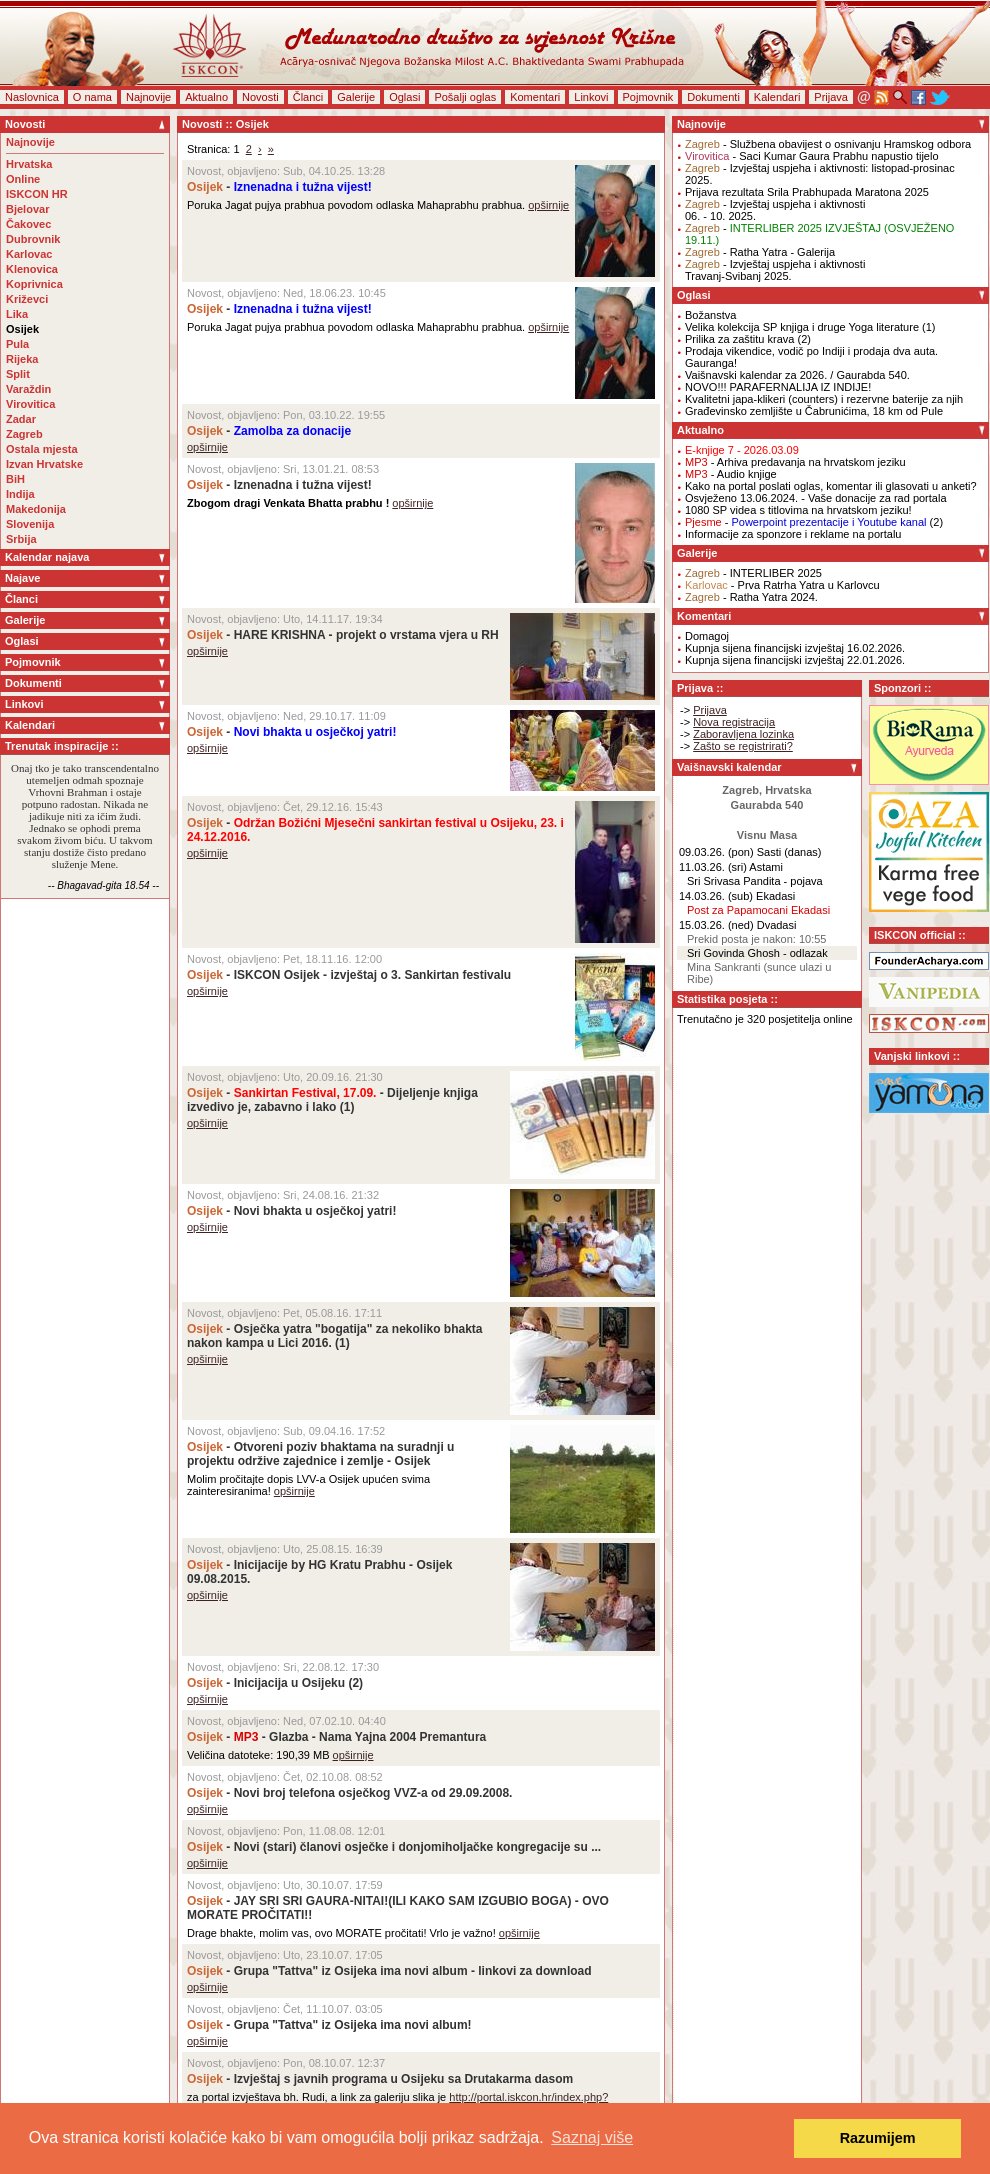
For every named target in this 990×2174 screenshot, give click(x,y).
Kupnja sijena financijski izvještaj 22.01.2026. (795, 660)
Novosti (260, 97)
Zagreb (24, 434)
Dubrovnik (33, 239)
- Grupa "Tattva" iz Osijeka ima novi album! (329, 2025)
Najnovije (148, 97)
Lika (17, 314)
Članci (308, 97)
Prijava (831, 97)
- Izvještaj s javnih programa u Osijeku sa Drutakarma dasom (380, 2079)
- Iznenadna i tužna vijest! (279, 485)
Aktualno (206, 97)
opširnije (548, 205)
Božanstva (710, 315)
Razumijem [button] (878, 2138)
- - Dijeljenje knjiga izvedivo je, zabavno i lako (332, 1100)
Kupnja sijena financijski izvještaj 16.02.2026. (795, 648)
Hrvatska (29, 164)
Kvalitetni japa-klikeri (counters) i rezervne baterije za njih (824, 399)
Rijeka (22, 359)
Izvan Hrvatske (44, 464)
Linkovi (591, 97)
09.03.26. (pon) (716, 852)
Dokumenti (713, 97)
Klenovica (32, 269)
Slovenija (30, 524)
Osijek (22, 329)
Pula (17, 344)
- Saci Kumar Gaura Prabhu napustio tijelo (812, 156)
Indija (20, 494)
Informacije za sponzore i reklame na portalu (793, 534)
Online (23, 179)
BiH (15, 479)
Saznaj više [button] (592, 2137)
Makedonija (36, 509)
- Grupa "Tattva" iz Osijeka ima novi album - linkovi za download (389, 1971)
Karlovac (29, 254)
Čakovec (28, 224)
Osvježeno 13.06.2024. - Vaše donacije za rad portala (816, 498)
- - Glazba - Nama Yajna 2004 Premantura (336, 1737)
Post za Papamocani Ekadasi (758, 910)
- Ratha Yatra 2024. (751, 597)
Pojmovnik (648, 97)
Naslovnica (32, 97)
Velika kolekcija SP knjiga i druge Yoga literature (802, 327)
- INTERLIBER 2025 (753, 573)
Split (18, 374)
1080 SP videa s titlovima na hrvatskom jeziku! (798, 510)
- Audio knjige (731, 474)
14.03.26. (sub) (716, 896)
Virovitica (30, 404)
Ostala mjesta (42, 449)
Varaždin (28, 389)
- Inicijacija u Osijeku (266, 1683)
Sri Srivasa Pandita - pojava (755, 881)
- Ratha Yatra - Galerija (760, 252)
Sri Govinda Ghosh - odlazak (757, 953)
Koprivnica (34, 284)
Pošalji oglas (465, 97)
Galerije (356, 97)
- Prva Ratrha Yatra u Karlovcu (782, 585)
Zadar (21, 419)
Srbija (21, 539)
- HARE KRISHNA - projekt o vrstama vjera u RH (343, 635)
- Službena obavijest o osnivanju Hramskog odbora (828, 144)
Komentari (535, 97)
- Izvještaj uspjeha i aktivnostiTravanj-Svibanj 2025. (775, 270)
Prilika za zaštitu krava (739, 339)
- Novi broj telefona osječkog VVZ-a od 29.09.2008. (349, 1793)
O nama (92, 97)
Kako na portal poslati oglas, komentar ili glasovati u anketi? (831, 486)
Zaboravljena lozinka (743, 734)
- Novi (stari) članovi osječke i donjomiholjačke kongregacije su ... (394, 1847)
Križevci (27, 299)
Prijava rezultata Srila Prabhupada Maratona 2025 (807, 192)
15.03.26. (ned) (716, 925)
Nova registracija (734, 722)
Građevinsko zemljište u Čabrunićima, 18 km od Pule (814, 411)
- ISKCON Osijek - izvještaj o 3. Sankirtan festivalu (349, 975)
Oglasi (404, 97)
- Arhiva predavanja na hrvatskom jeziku (795, 462)
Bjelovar (27, 209)
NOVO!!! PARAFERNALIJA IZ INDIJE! (778, 387)
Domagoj (707, 636)
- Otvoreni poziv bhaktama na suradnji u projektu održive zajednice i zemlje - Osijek (320, 1454)
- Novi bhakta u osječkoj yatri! (291, 1211)
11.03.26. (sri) (713, 867)
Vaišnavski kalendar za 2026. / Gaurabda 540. (797, 375)
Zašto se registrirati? (743, 746)
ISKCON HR (37, 194)
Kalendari (777, 97)
